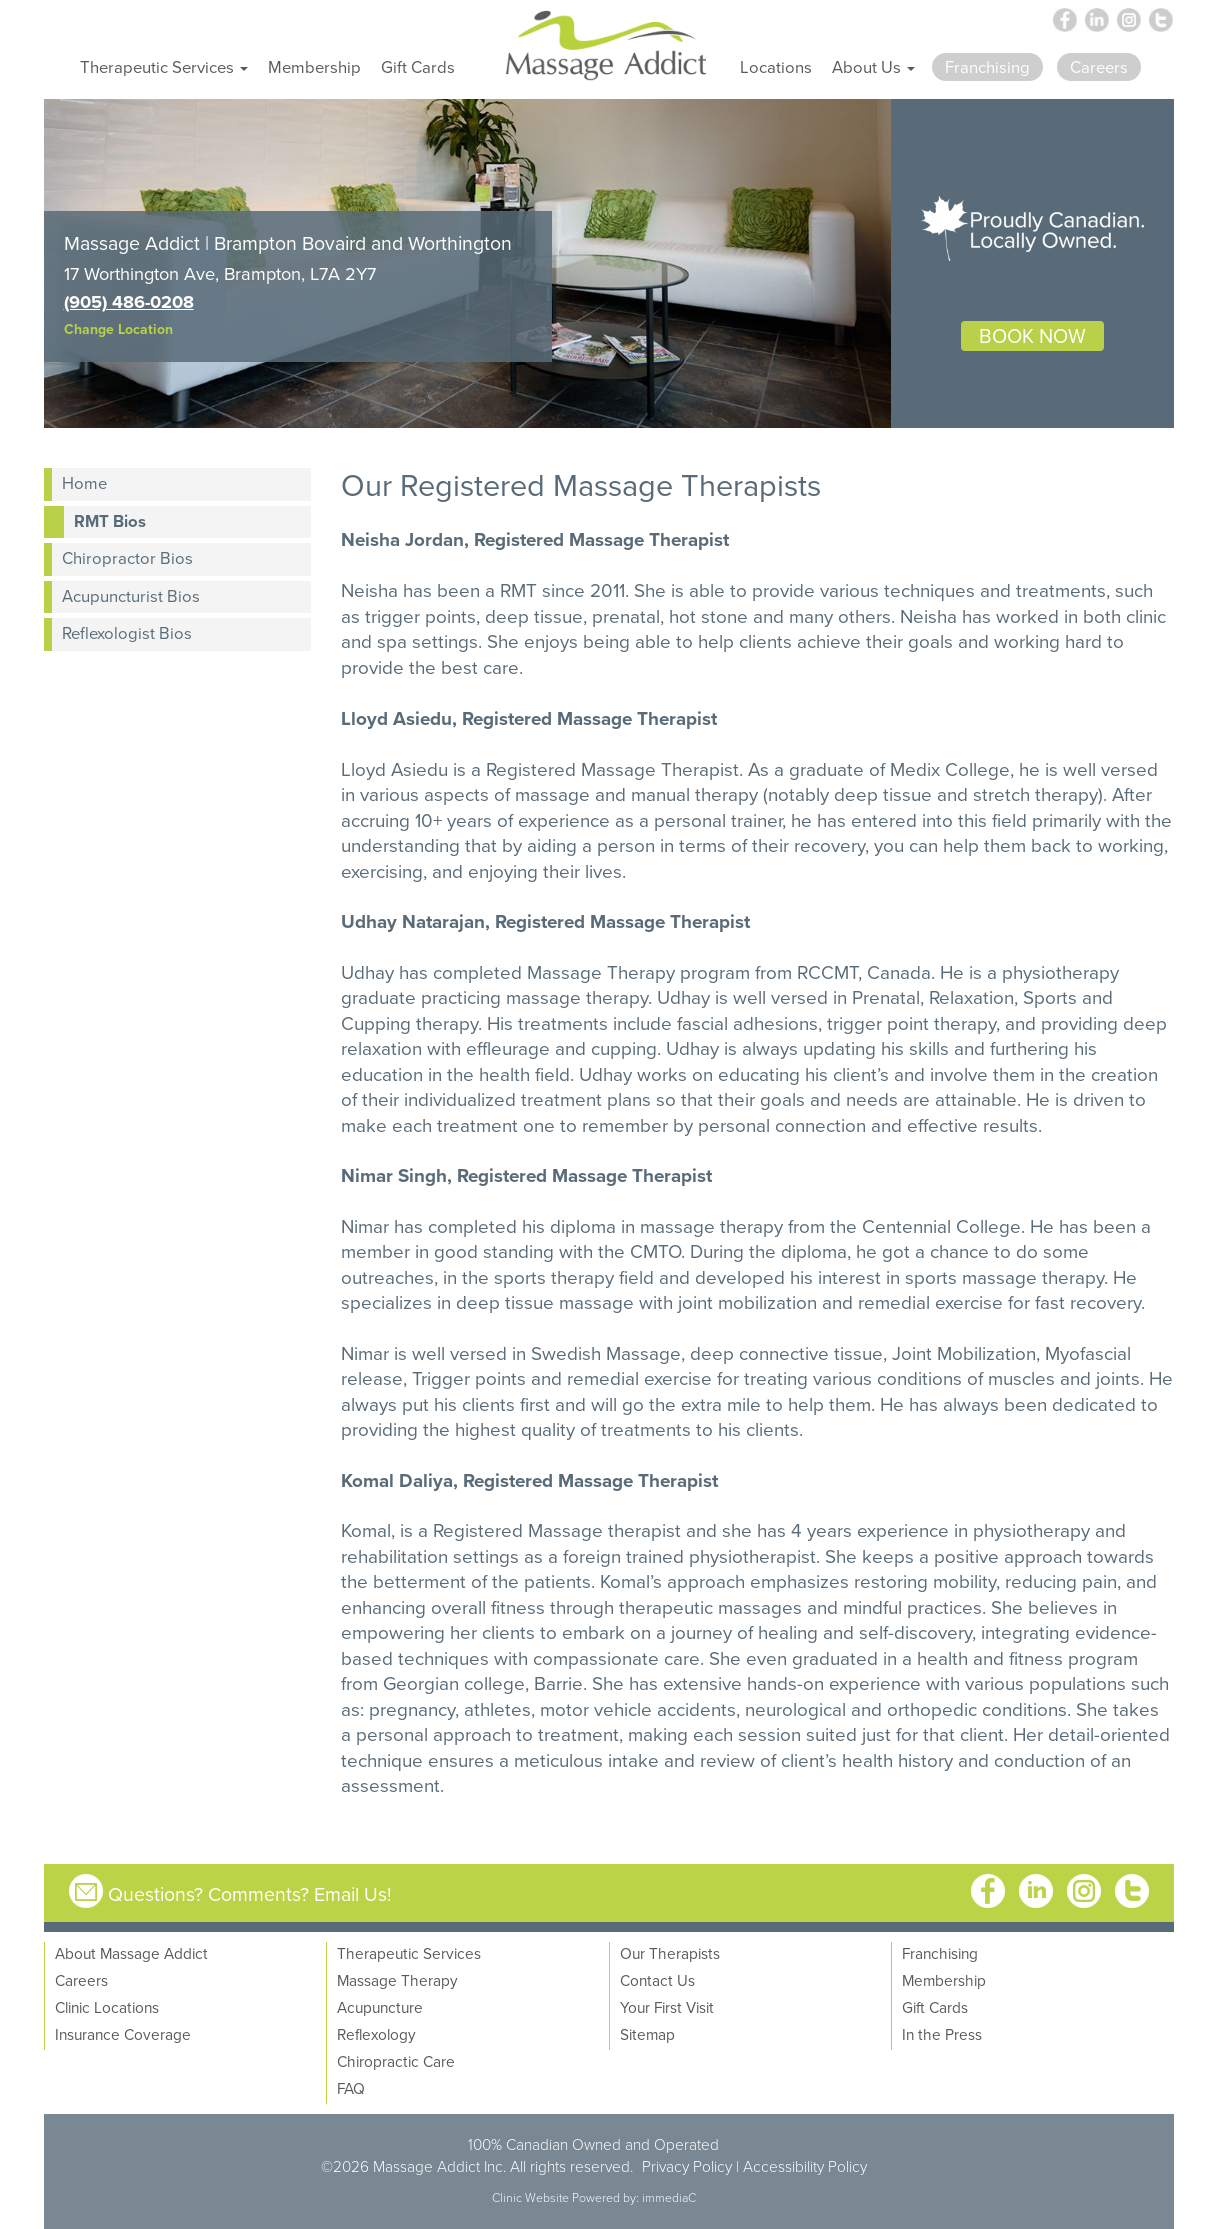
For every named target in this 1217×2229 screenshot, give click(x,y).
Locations (776, 66)
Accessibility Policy (805, 2166)
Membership (314, 66)
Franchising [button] (987, 66)
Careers (81, 1980)
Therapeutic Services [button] (164, 66)
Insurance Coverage (123, 2034)
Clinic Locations (107, 2007)
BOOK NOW (1032, 335)
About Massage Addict (131, 1953)
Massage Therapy (397, 1980)
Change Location (118, 329)
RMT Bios (110, 521)
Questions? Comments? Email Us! (250, 1893)
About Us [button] (873, 66)
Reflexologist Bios (127, 632)
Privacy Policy (687, 2166)
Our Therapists (670, 1953)
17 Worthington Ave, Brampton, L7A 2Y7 (220, 273)
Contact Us (657, 1980)
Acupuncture (380, 2007)
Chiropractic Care (396, 2061)
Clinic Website (530, 2197)
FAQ (351, 2088)
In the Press (942, 2034)
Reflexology (376, 2034)
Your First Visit (667, 2007)
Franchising (940, 1953)
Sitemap (647, 2034)
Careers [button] (1099, 66)
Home (84, 482)
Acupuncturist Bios (131, 595)
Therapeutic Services (409, 1953)
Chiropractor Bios (127, 557)
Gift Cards (418, 66)
